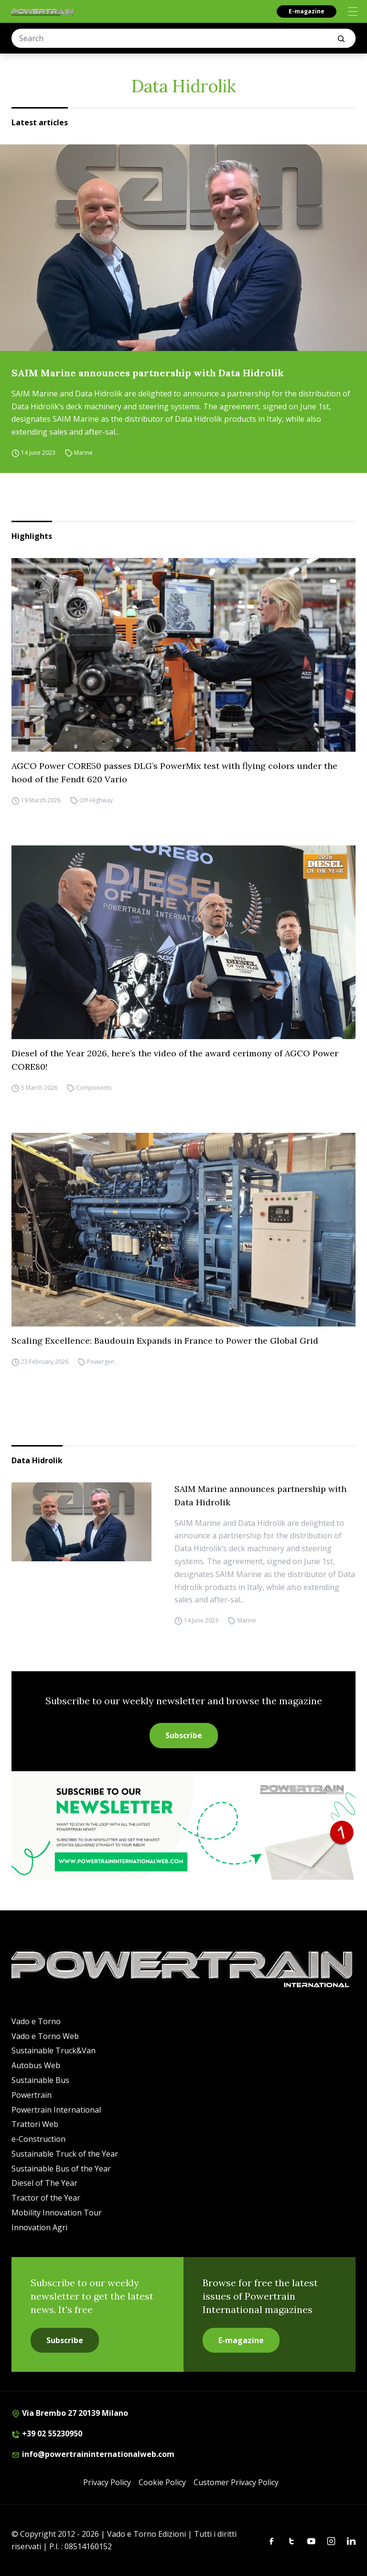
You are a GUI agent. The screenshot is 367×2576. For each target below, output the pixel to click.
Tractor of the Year (45, 2197)
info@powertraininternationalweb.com (92, 2454)
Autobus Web (35, 2065)
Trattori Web (34, 2124)
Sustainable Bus (40, 2080)
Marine (83, 453)
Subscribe (183, 1735)
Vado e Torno (36, 2021)
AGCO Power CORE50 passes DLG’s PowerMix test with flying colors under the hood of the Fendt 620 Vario (174, 772)
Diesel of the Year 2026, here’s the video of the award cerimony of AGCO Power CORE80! (174, 1060)
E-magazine (306, 11)
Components (93, 1088)
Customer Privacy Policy (236, 2482)
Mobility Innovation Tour (56, 2212)
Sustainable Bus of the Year (61, 2168)
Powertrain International (56, 2110)
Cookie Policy (162, 2482)
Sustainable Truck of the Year (64, 2153)
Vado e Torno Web (45, 2036)
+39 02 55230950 (46, 2433)
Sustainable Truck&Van (53, 2050)
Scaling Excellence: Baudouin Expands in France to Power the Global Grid (164, 1340)
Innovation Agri (39, 2227)
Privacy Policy (107, 2482)
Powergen (100, 1362)
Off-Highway (96, 800)
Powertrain (31, 2095)
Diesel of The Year (44, 2183)
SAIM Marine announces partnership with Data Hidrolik (147, 373)
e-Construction (38, 2139)
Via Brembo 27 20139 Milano (69, 2413)
